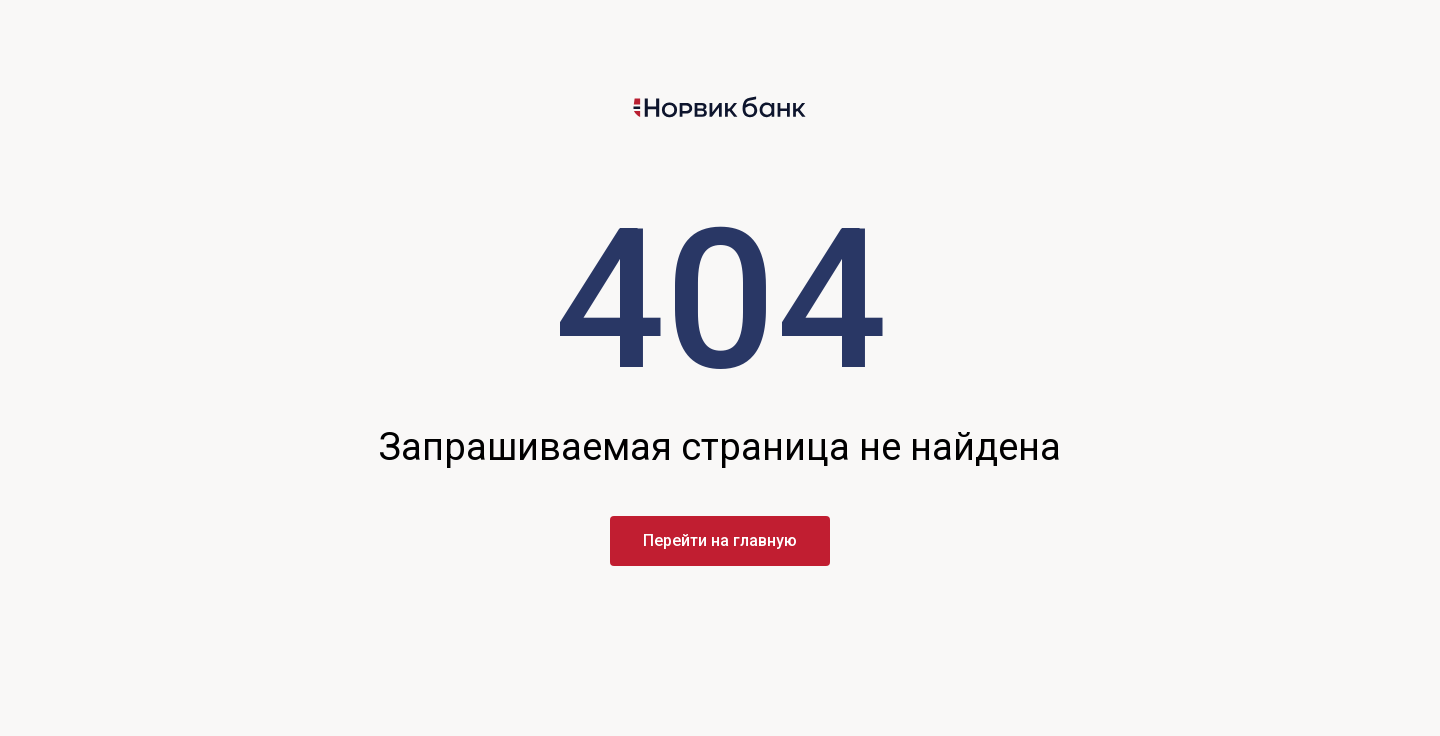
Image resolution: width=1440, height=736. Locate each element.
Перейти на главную (720, 540)
